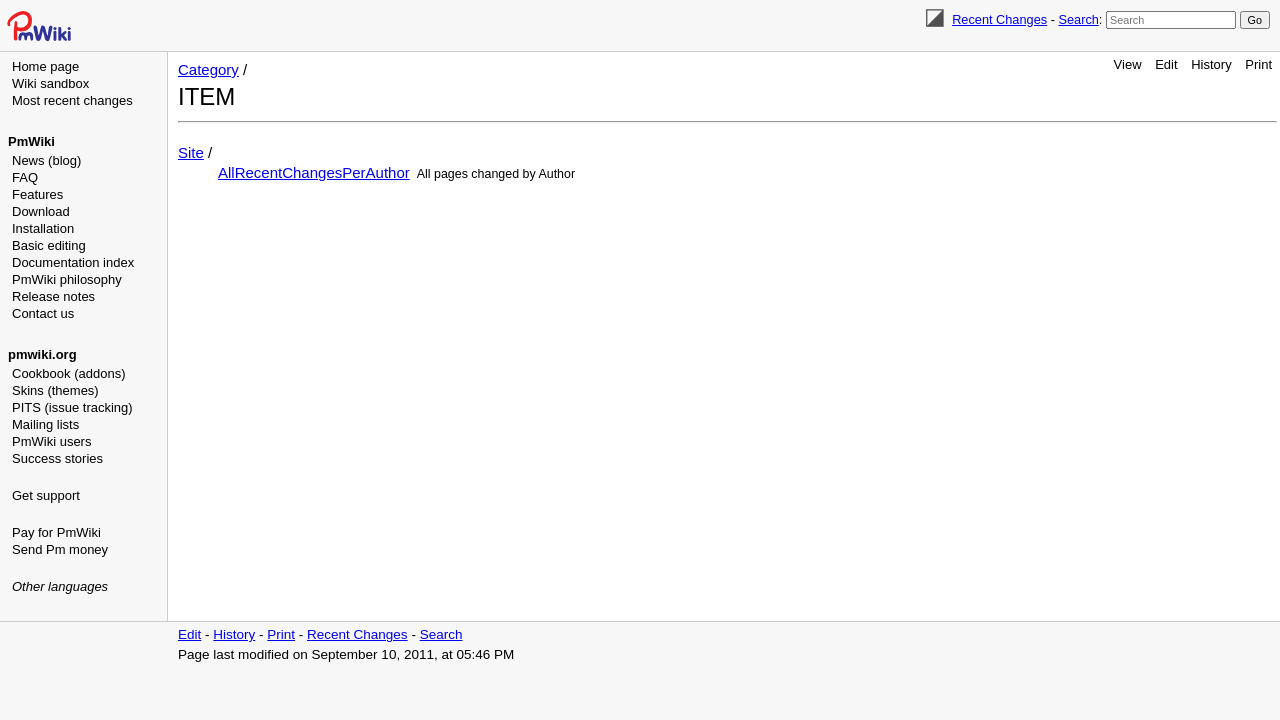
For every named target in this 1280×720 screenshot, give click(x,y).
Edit (1166, 64)
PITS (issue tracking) (72, 407)
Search (1078, 19)
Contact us (43, 313)
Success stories (57, 458)
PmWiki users (51, 441)
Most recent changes (72, 100)
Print (1258, 64)
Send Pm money (60, 549)
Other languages (60, 586)
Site (191, 152)
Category (208, 69)
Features (37, 194)
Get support (46, 495)
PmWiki (31, 141)
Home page (45, 66)
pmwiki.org (42, 354)
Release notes (53, 296)
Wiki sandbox (50, 83)
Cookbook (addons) (68, 373)
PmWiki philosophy (67, 279)
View (1128, 64)
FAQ (25, 177)
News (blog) (46, 160)
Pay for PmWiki (56, 532)
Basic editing (49, 245)
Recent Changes (999, 19)
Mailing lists (45, 424)
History (1211, 64)
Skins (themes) (55, 390)
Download (41, 211)
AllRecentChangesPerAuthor (314, 172)
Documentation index (73, 262)
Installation (43, 228)
